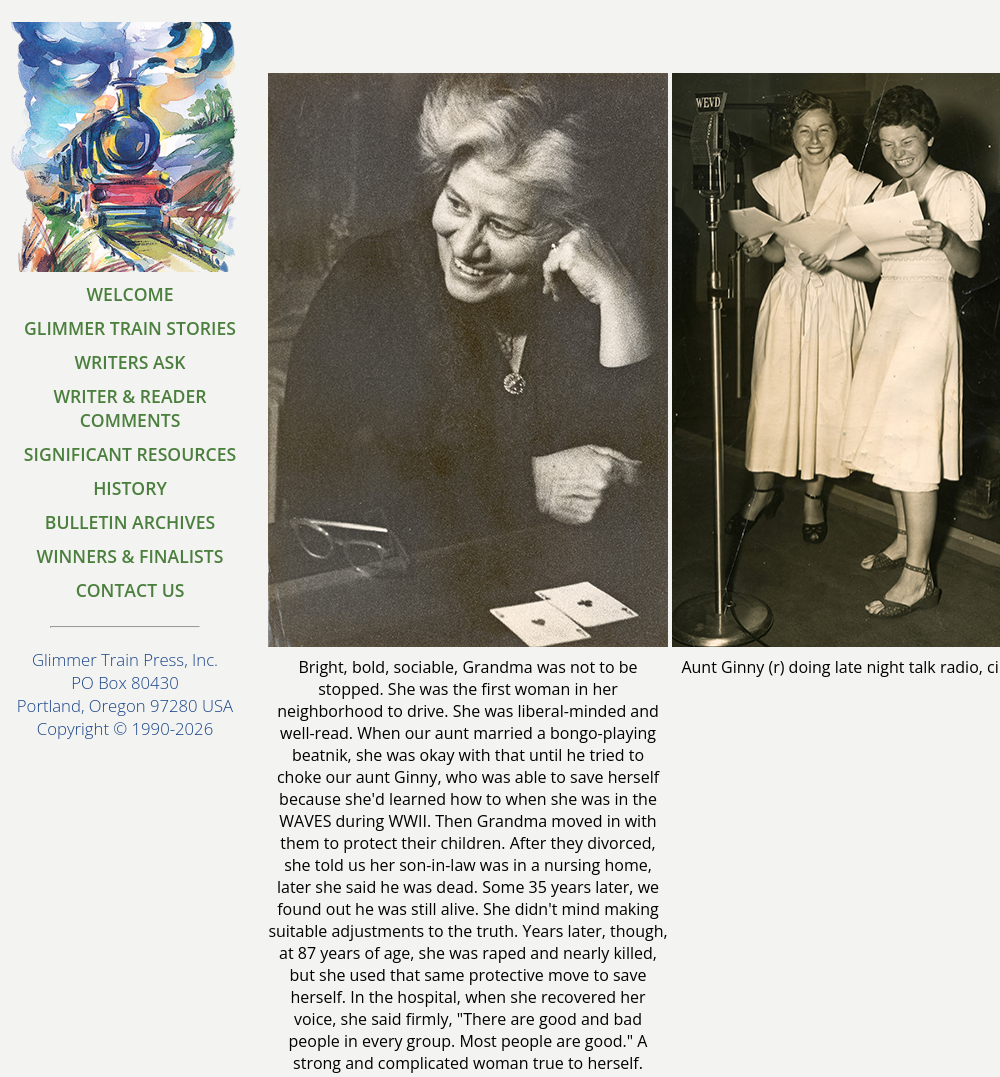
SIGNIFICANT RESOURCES (130, 454)
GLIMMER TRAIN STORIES (130, 328)
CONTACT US (130, 590)
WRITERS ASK (129, 362)
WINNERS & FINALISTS (130, 556)
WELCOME (129, 294)
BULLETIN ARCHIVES (130, 522)
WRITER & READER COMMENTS (129, 408)
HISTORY (130, 488)
